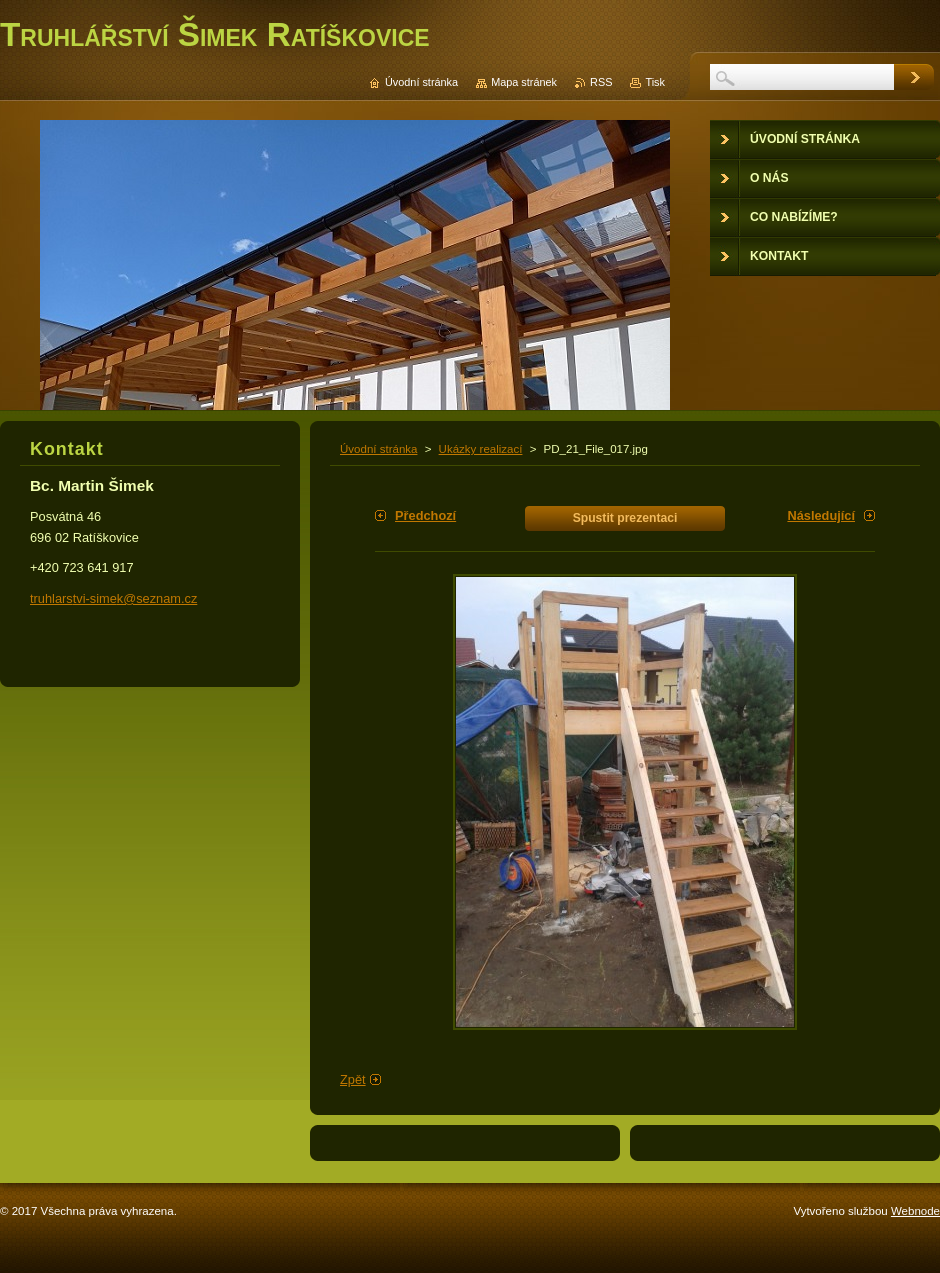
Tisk (655, 82)
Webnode (915, 1211)
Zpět (353, 1079)
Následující (821, 515)
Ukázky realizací (481, 449)
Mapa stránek (524, 82)
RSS (601, 82)
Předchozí (425, 515)
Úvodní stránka (378, 449)
